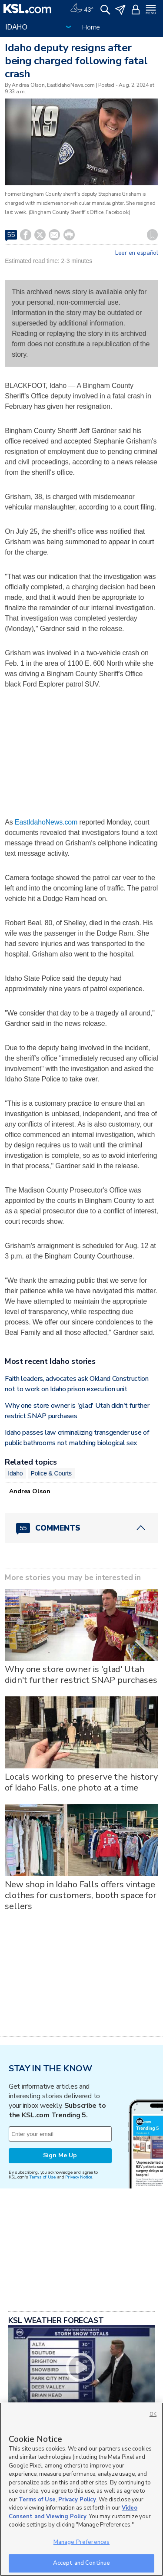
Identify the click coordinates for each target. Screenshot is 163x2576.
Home (91, 27)
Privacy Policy (77, 2500)
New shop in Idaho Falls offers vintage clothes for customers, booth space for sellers (80, 1895)
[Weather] (81, 8)
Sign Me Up (60, 2155)
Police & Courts (51, 1473)
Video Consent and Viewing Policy (73, 2512)
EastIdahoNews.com (46, 822)
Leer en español (136, 253)
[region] (81, 2489)
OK (153, 2414)
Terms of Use (42, 2177)
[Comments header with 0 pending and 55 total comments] (81, 1528)
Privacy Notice (78, 2177)
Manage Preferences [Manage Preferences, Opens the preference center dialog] (81, 2542)
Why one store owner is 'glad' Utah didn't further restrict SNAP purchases (81, 1674)
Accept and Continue (81, 2563)
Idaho (15, 1473)
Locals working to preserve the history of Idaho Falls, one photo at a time (81, 1782)
